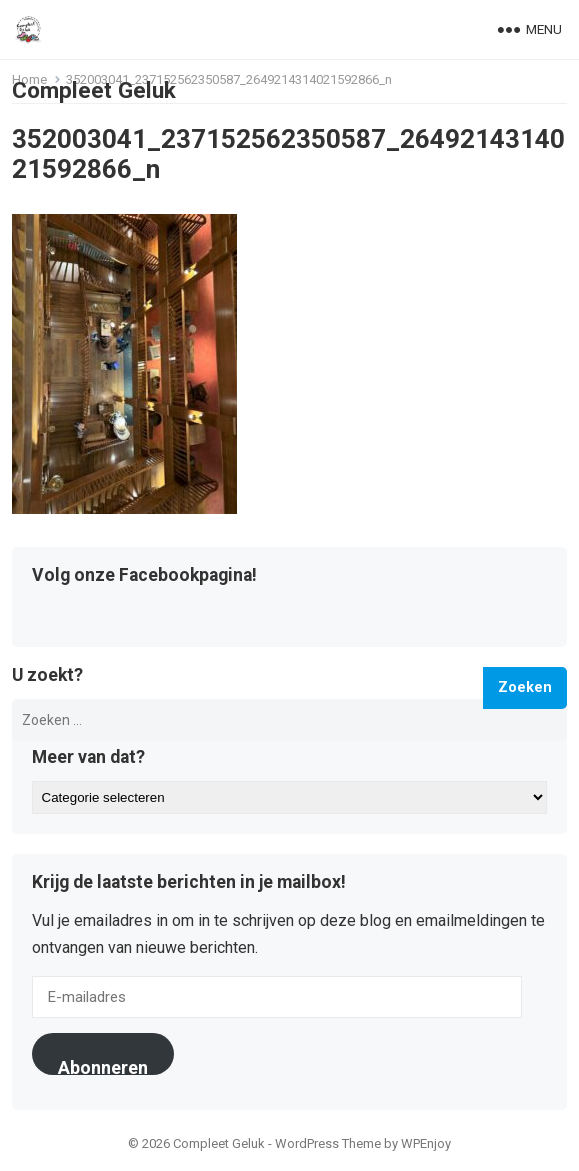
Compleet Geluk (94, 90)
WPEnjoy (426, 1143)
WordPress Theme (328, 1143)
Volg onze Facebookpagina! (144, 576)
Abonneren (103, 1066)
